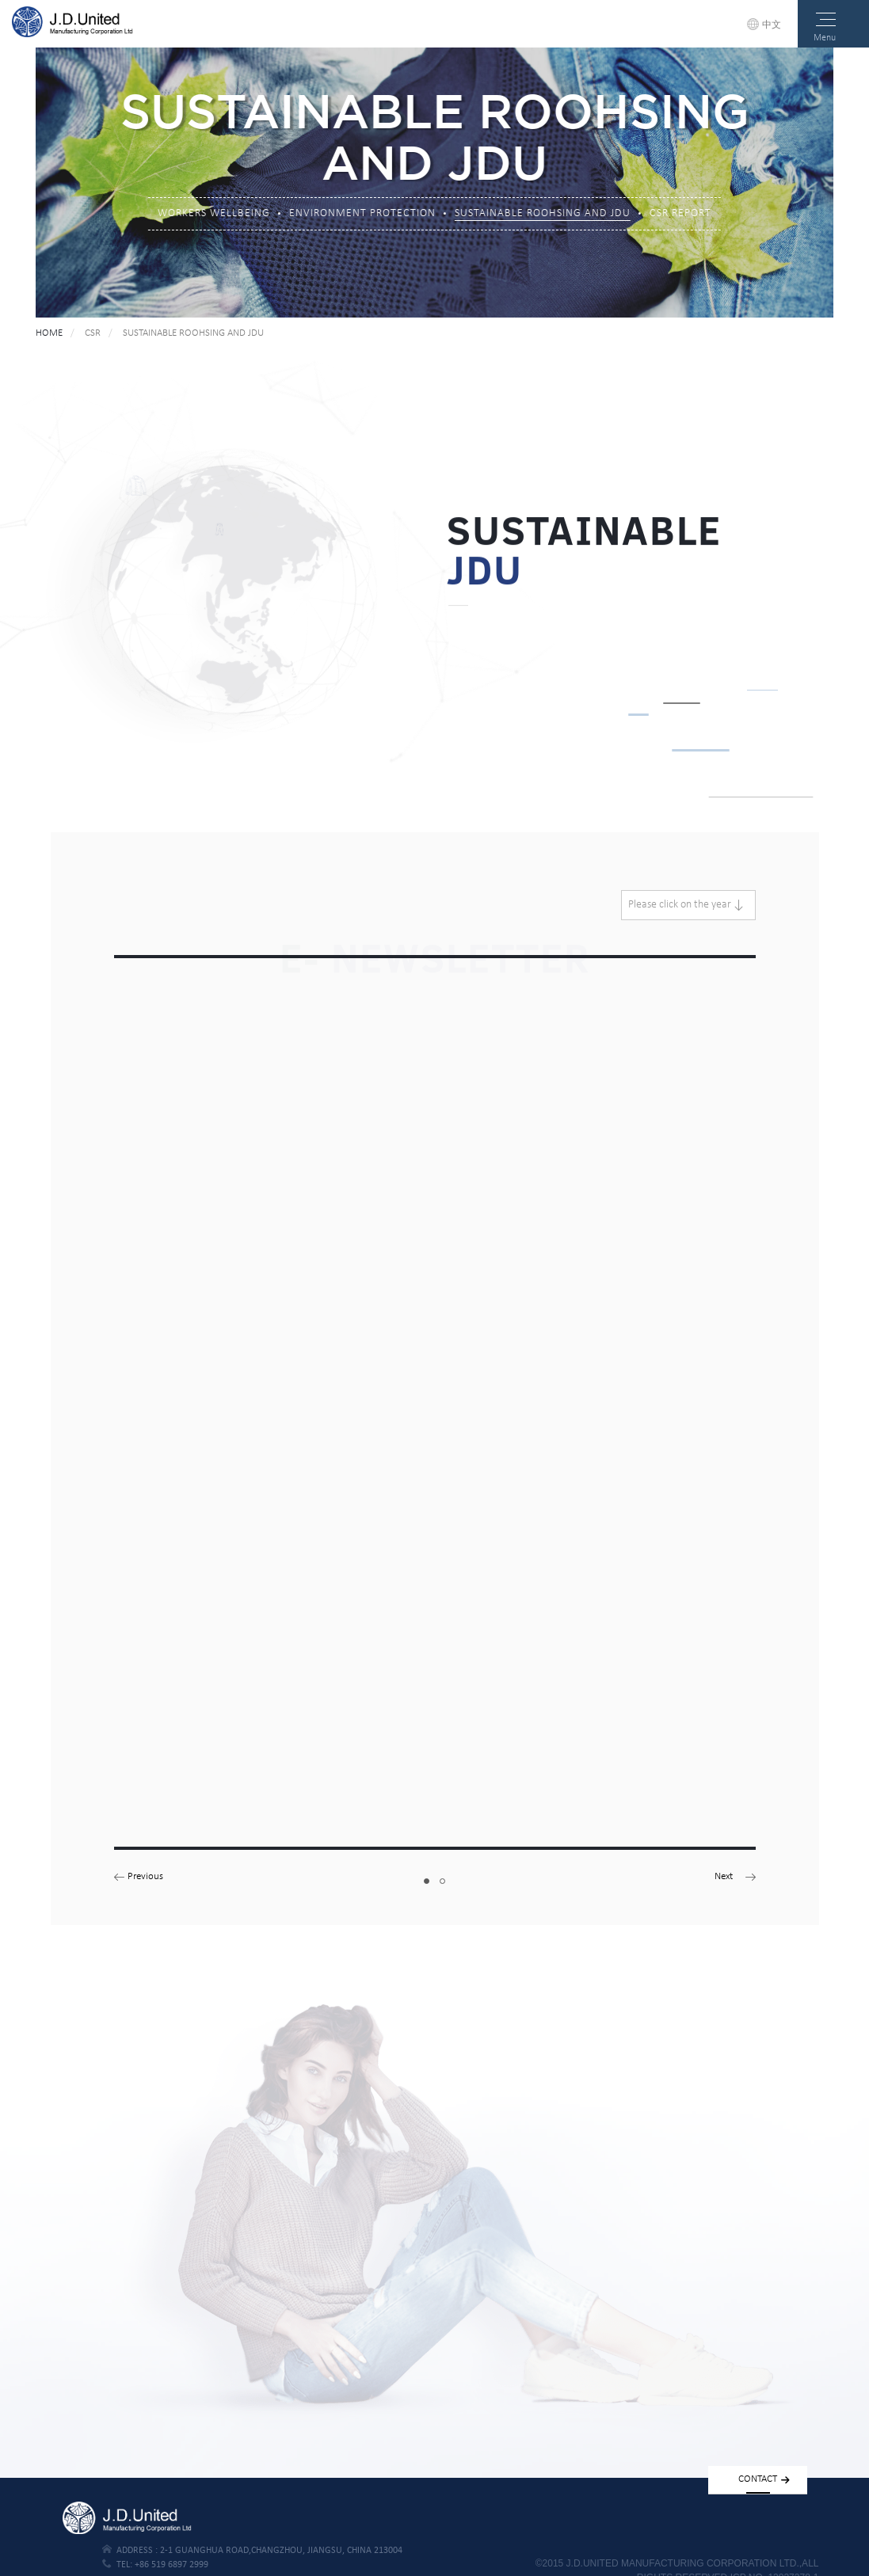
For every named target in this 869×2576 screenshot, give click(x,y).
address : (252, 2549)
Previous (145, 1876)
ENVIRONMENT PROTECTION (362, 215)
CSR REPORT (680, 215)
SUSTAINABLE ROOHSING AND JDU (543, 215)
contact (764, 2479)
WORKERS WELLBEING (214, 215)
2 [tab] (442, 1880)
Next (724, 1876)
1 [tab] (426, 1880)
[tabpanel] (435, 1410)
